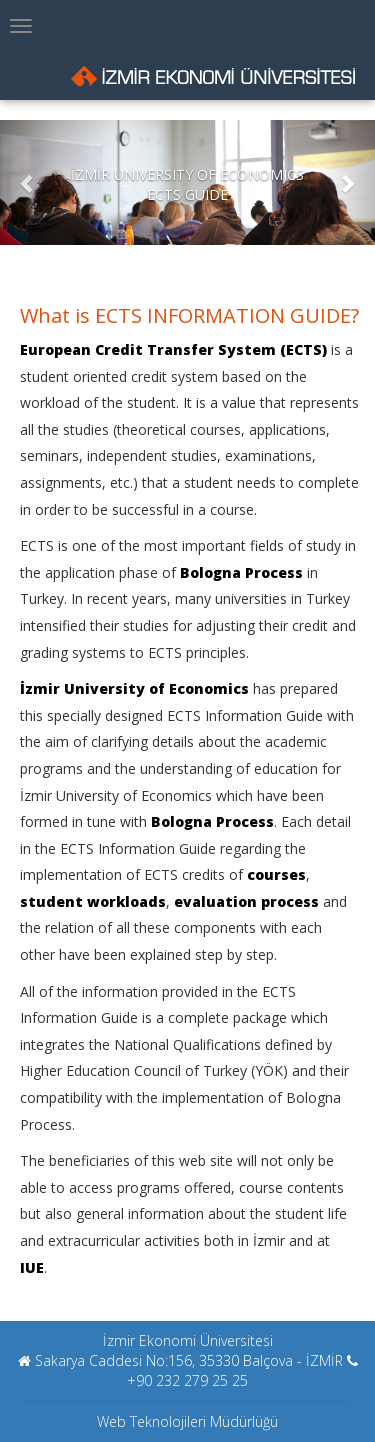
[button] (28, 182)
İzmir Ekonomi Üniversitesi (188, 1340)
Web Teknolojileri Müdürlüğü (187, 1421)
